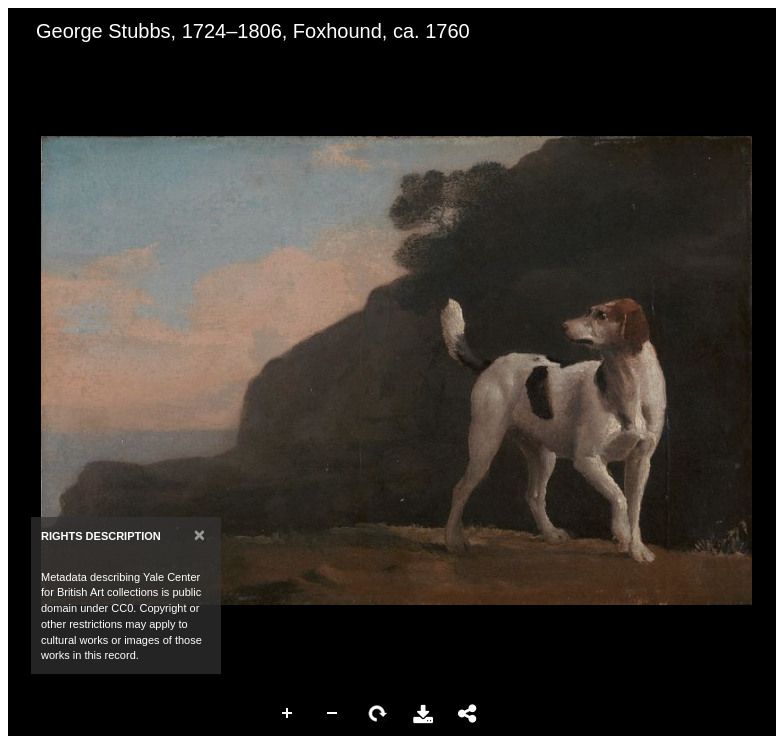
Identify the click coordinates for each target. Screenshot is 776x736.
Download (423, 714)
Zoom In (288, 714)
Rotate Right (378, 714)
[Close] (199, 534)
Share (468, 714)
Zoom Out (333, 714)
